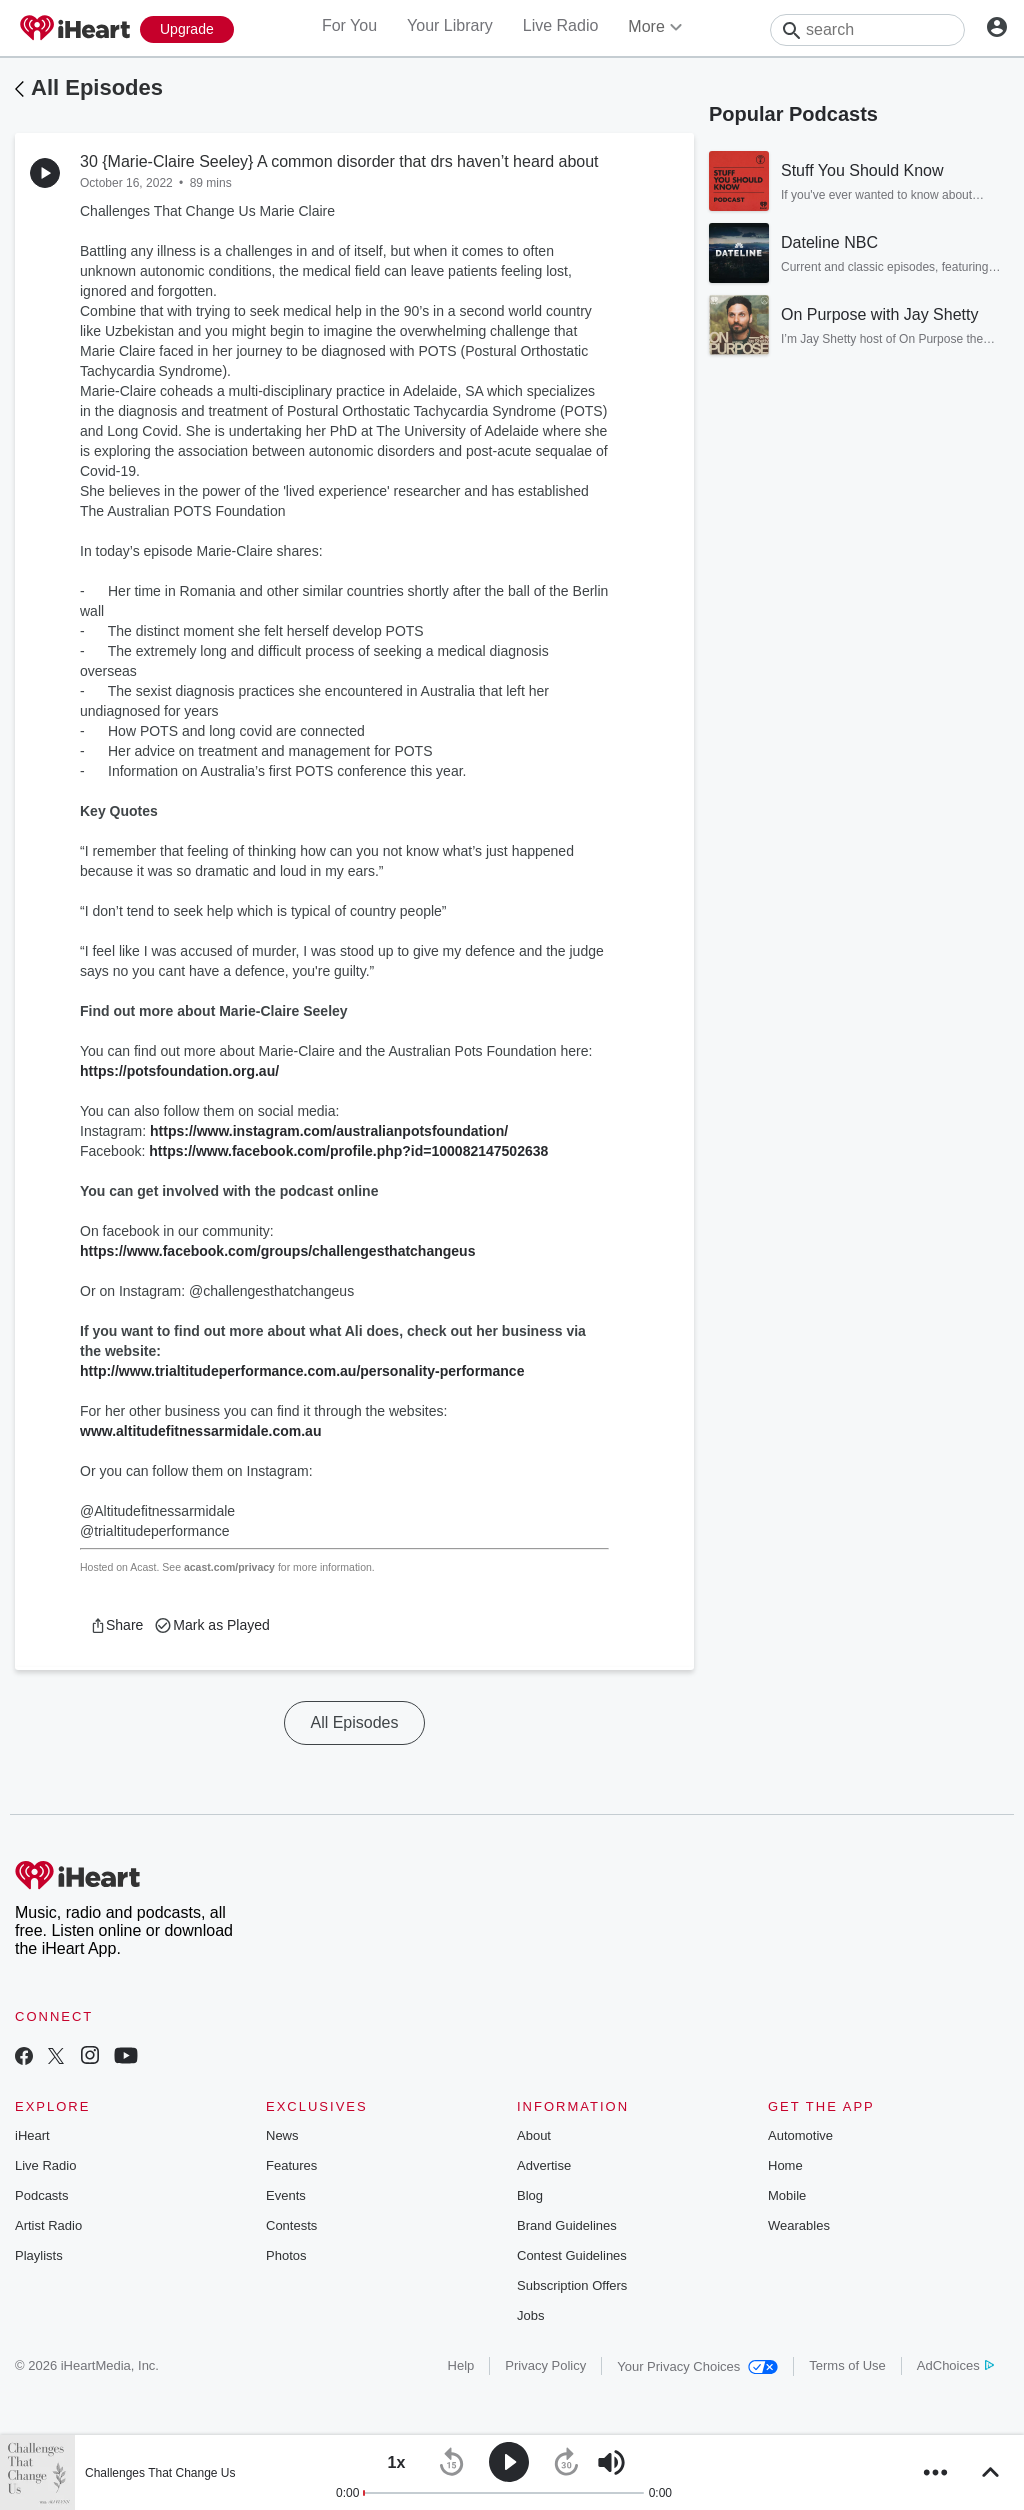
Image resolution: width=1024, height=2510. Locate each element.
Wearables (799, 2225)
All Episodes (97, 87)
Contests (291, 2225)
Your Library (450, 25)
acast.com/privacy (229, 1567)
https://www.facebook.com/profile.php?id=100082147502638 (348, 1151)
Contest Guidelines (572, 2255)
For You (349, 25)
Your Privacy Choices (697, 2366)
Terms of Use (847, 2365)
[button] (116, 1625)
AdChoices (955, 2365)
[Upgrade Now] (187, 29)
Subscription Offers (572, 2285)
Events (286, 2195)
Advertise (544, 2165)
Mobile (787, 2195)
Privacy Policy (545, 2365)
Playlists (39, 2255)
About (534, 2135)
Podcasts (41, 2195)
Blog (530, 2195)
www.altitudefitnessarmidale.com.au (200, 1431)
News (282, 2135)
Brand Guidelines (567, 2225)
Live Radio (561, 25)
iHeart (32, 2135)
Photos (286, 2255)
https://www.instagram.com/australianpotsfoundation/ (329, 1131)
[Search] (867, 30)
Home (785, 2165)
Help (461, 2365)
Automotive (800, 2135)
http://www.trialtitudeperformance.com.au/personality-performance (302, 1371)
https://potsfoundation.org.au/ (179, 1071)
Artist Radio (48, 2225)
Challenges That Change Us (160, 2473)
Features (291, 2165)
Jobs (530, 2315)
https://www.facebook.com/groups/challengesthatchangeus (277, 1251)
